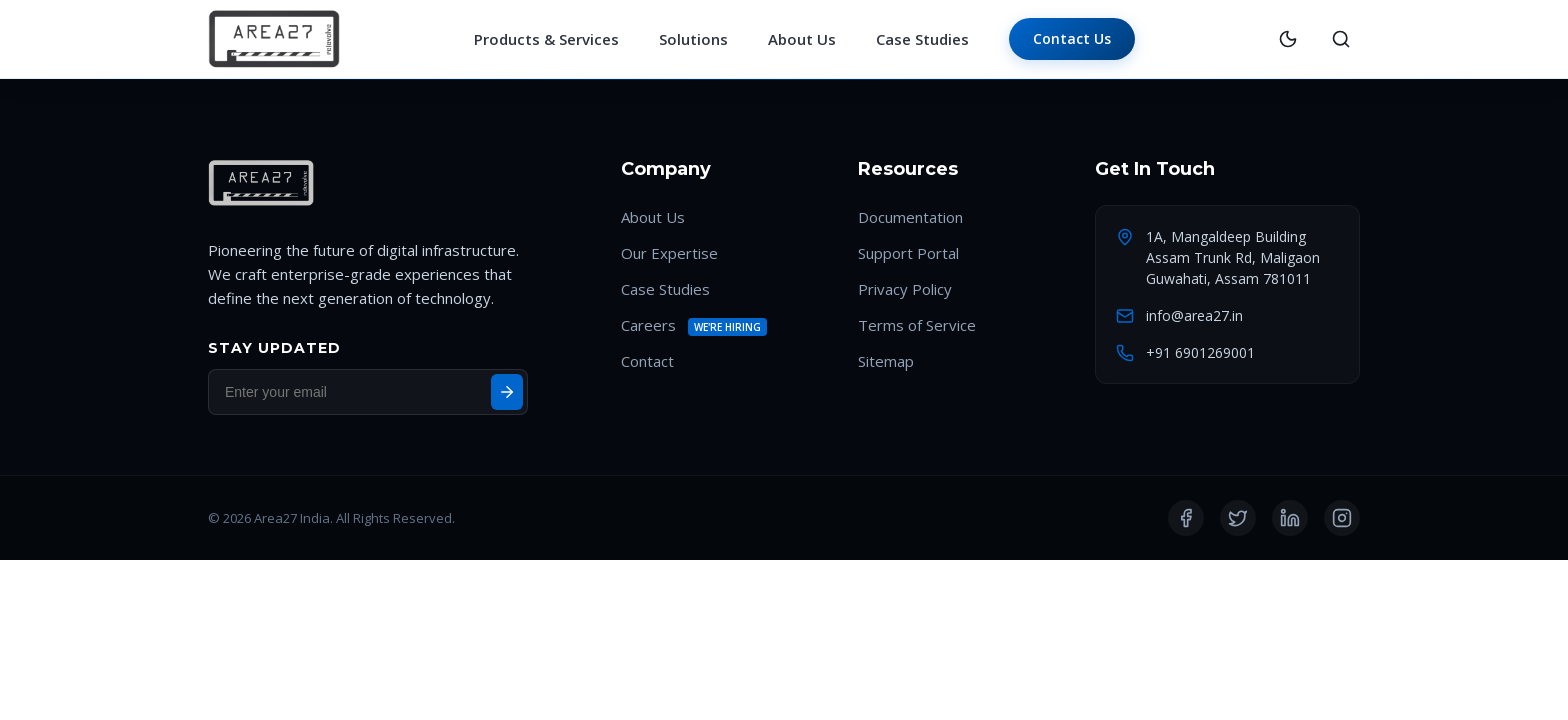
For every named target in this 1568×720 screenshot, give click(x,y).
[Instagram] (1342, 519)
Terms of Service (917, 326)
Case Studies (922, 40)
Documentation (910, 218)
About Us (802, 40)
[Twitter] (1238, 519)
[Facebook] (1186, 519)
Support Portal (908, 254)
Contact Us (1072, 38)
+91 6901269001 (1200, 353)
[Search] (1341, 40)
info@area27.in (1194, 316)
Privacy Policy (905, 290)
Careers (648, 326)
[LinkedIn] (1290, 519)
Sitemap (886, 362)
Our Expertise (669, 254)
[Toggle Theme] (1288, 40)
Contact (647, 362)
